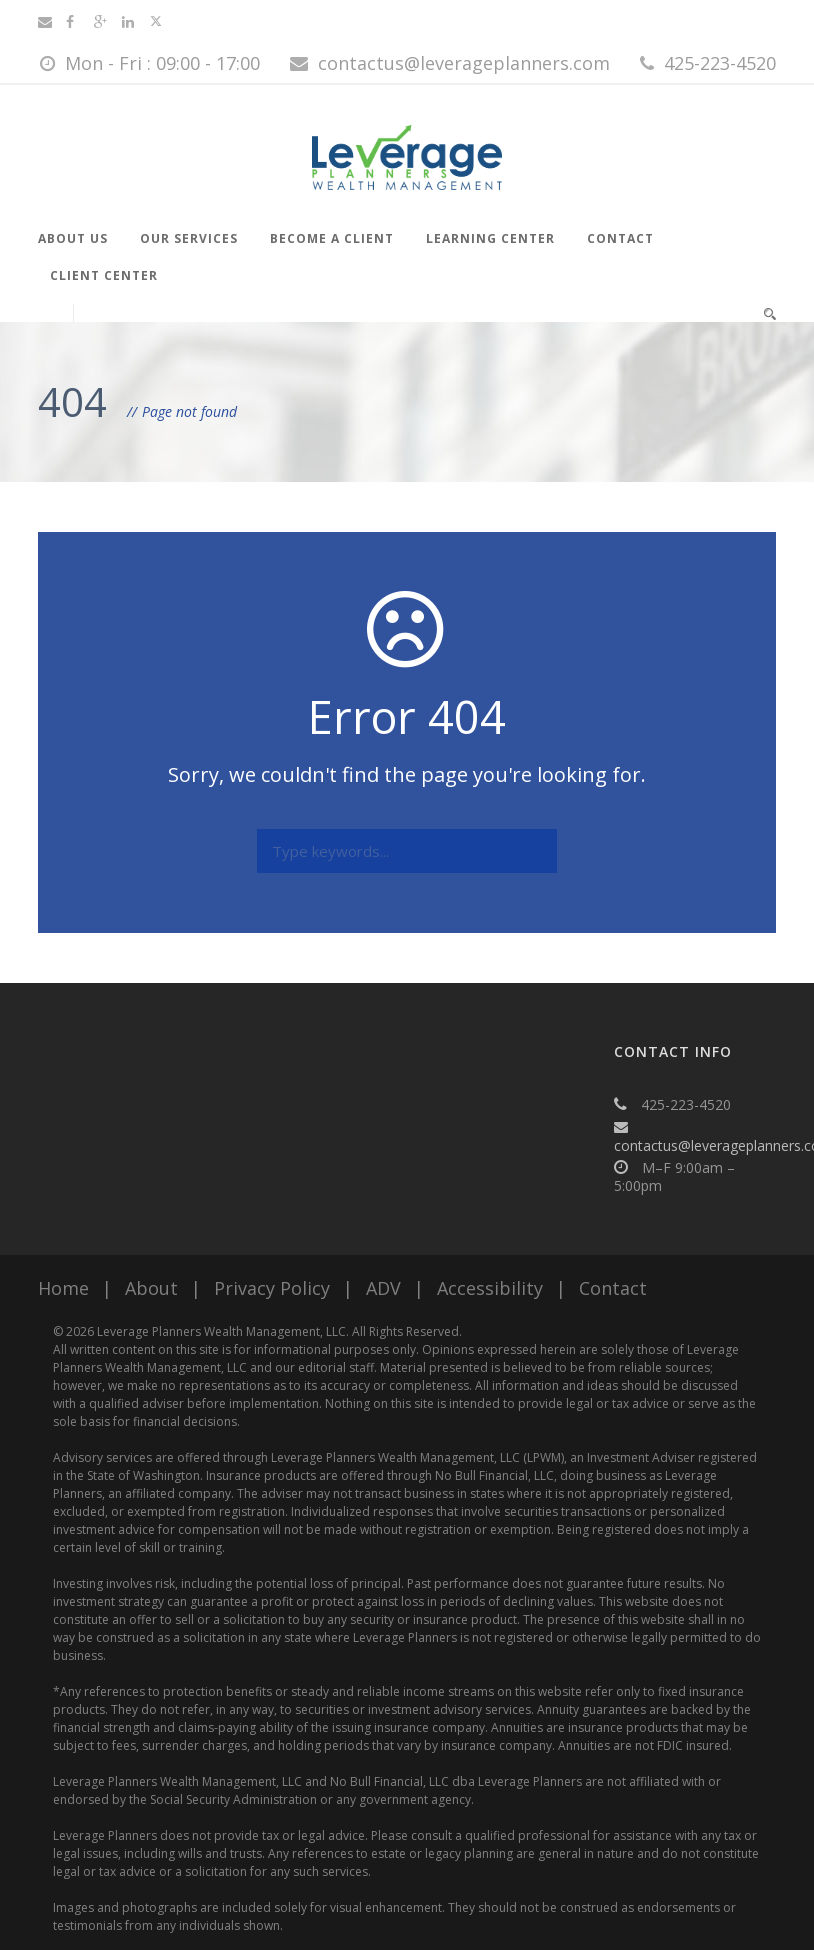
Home (63, 1288)
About (151, 1288)
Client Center (104, 275)
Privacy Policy (272, 1288)
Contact (620, 238)
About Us (73, 238)
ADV (383, 1288)
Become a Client (332, 238)
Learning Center (490, 238)
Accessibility (490, 1288)
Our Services (189, 238)
